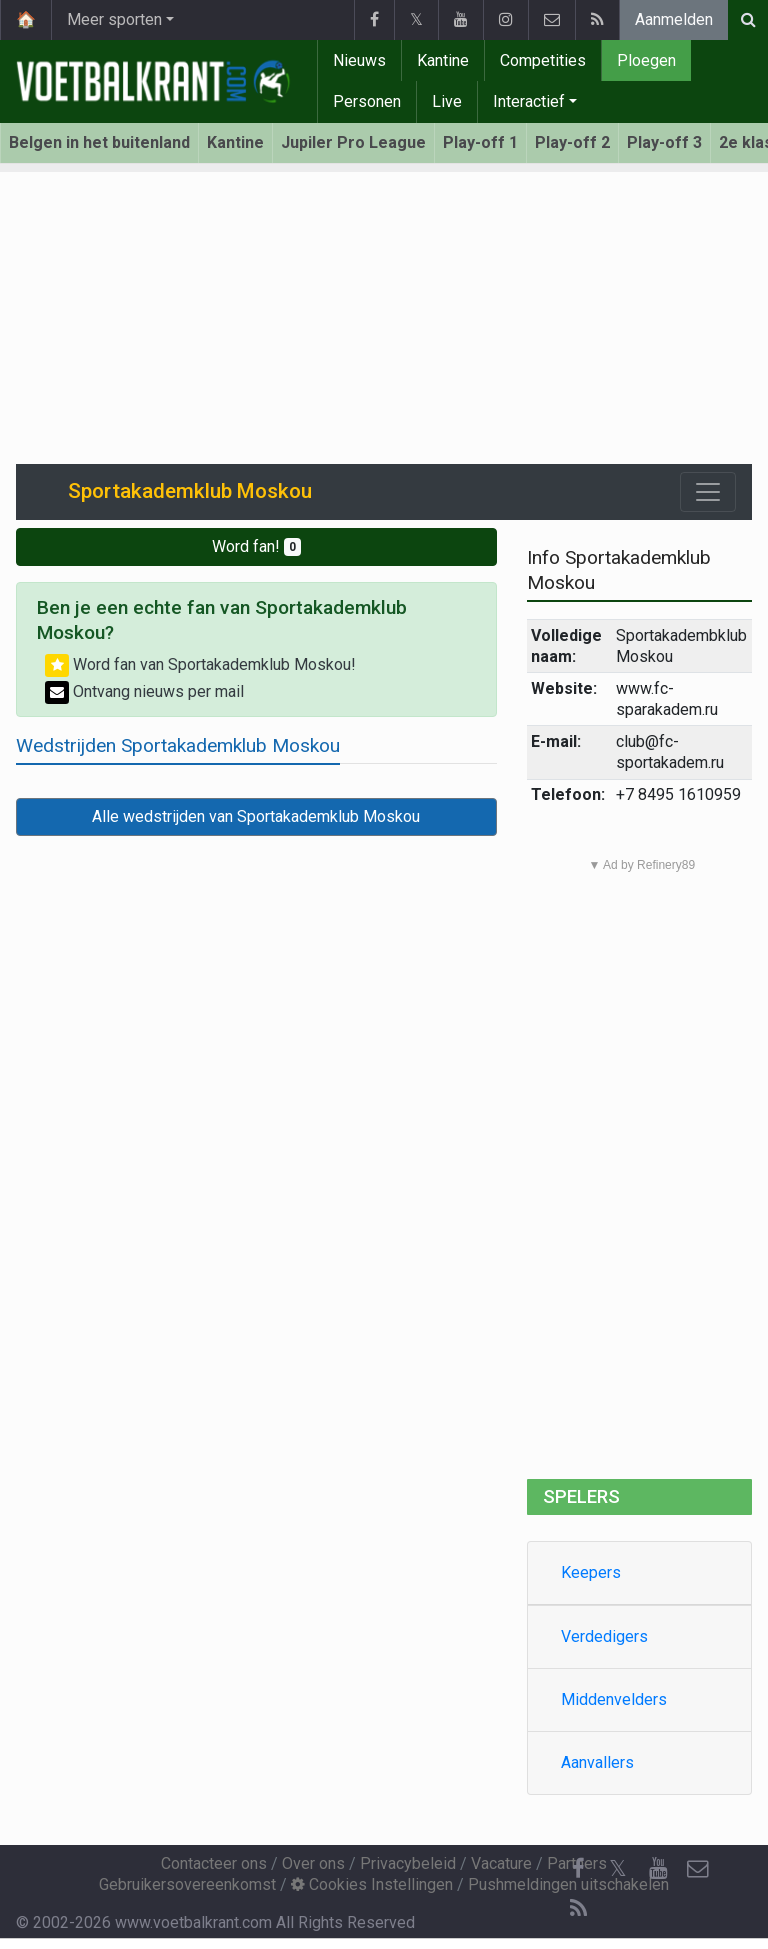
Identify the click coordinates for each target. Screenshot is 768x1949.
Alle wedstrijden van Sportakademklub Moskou (256, 816)
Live (447, 101)
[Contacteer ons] (698, 1869)
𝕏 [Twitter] (618, 1868)
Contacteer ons (214, 1863)
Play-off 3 (664, 142)
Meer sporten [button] (114, 19)
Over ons (313, 1863)
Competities (543, 60)
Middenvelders (614, 1699)
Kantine (443, 60)
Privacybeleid (408, 1863)
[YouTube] (658, 1869)
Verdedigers (604, 1636)
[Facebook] (578, 1869)
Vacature (501, 1863)
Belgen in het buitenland (99, 142)
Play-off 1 (480, 142)
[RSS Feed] (578, 1909)
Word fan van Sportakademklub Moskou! (200, 664)
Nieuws (359, 60)
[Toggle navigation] (708, 492)
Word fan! (256, 546)
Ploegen (646, 60)
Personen (367, 101)
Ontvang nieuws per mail (144, 691)
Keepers (591, 1572)
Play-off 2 (572, 142)
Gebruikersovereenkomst (187, 1884)
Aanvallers (597, 1762)
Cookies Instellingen (372, 1884)
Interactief (529, 101)
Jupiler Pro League (353, 142)
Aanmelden (674, 19)
